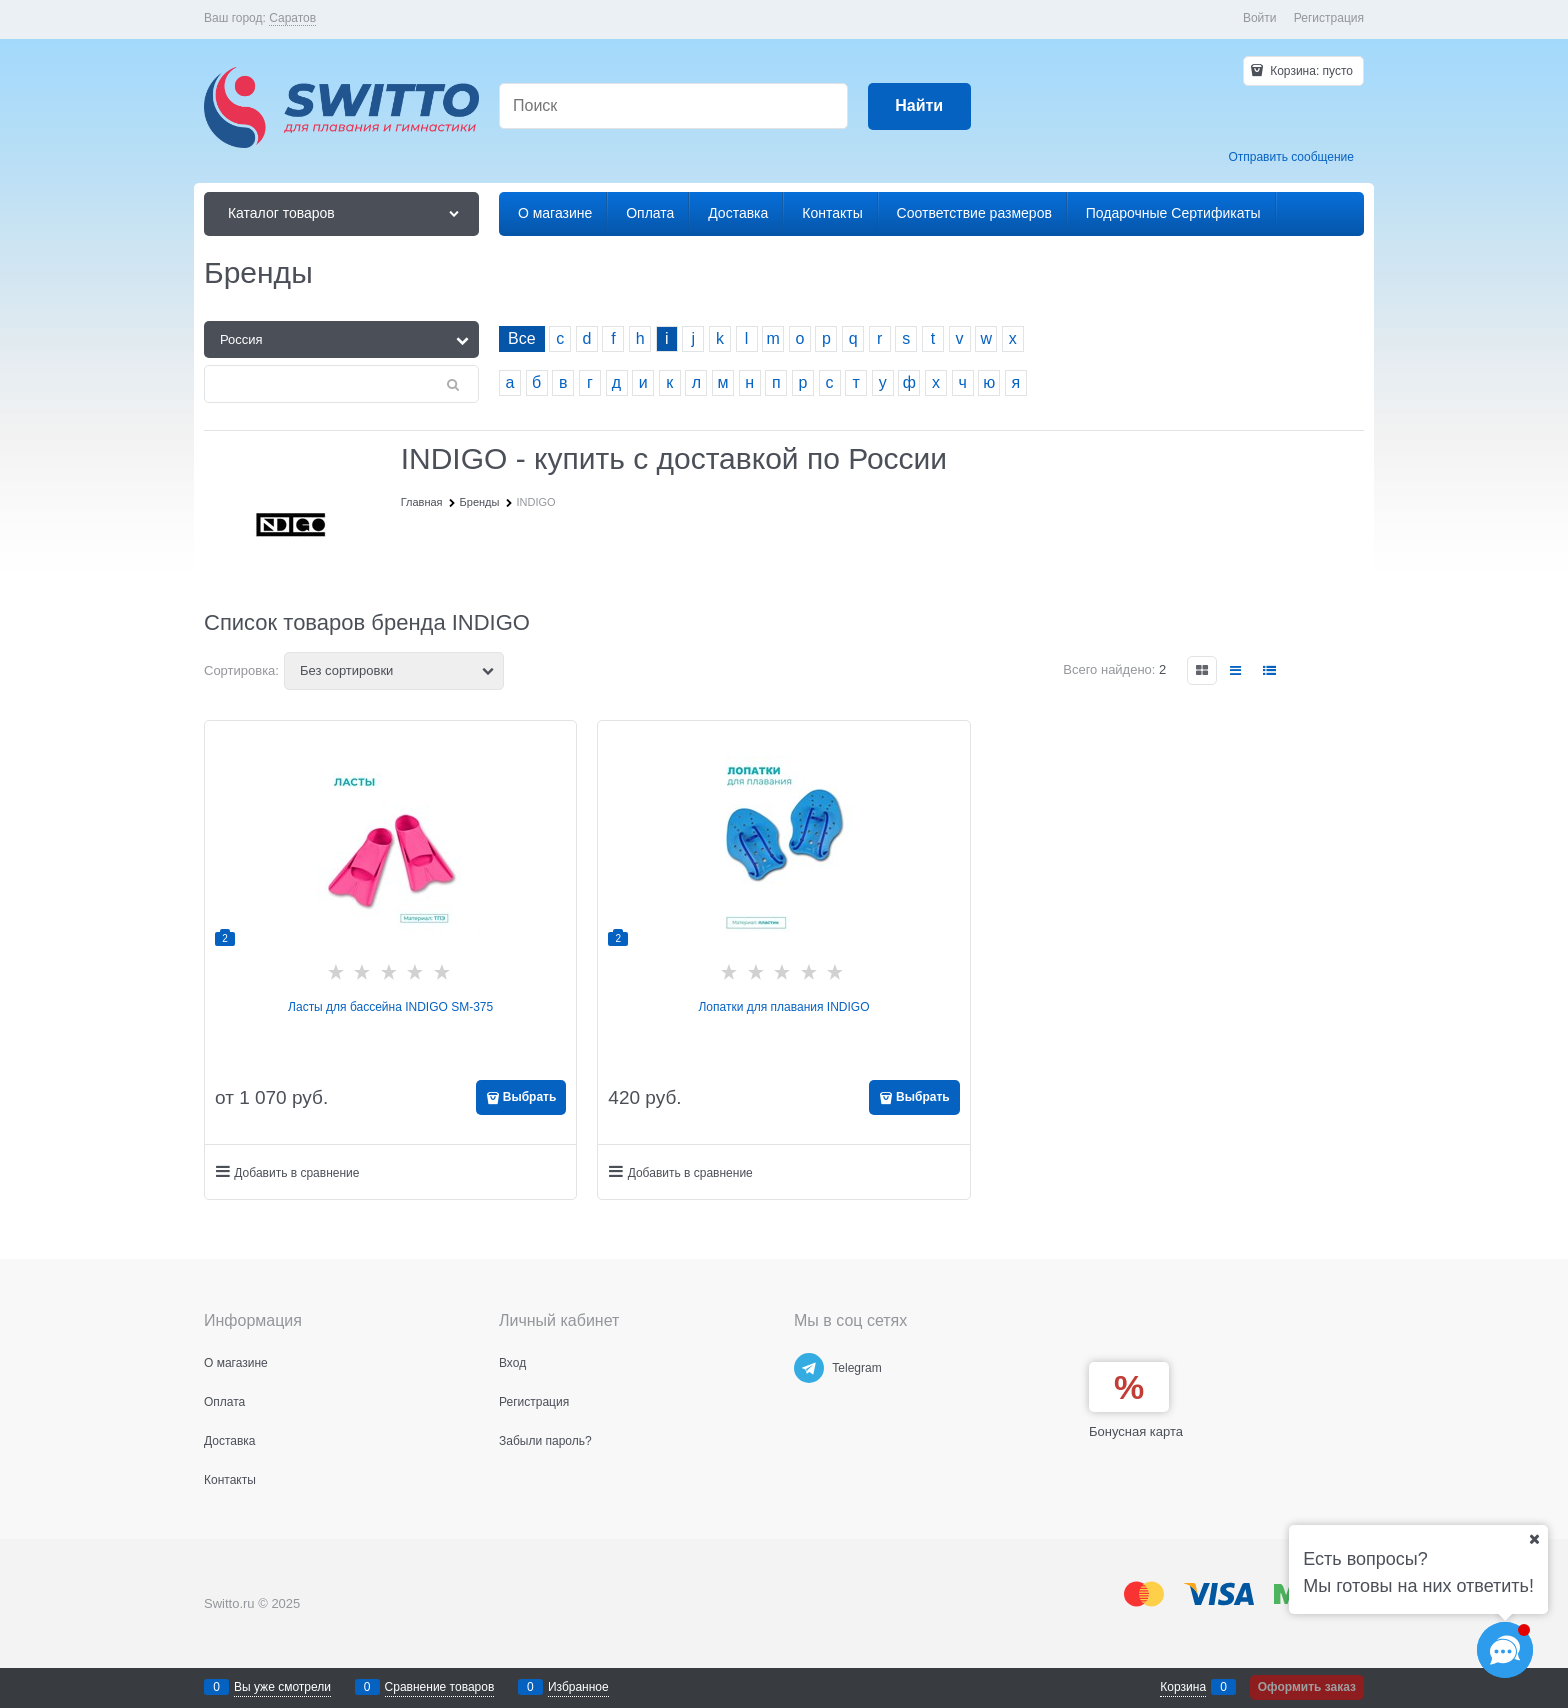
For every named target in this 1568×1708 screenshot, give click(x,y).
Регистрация (1329, 18)
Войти (1260, 18)
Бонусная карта (1136, 1431)
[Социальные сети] (1505, 1650)
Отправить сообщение (1291, 157)
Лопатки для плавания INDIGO (783, 1007)
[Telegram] (809, 1368)
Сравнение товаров (440, 1687)
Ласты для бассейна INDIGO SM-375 (390, 1007)
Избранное (578, 1687)
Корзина (1183, 1687)
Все (522, 338)
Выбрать (530, 1097)
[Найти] (919, 106)
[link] (292, 18)
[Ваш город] (1534, 1539)
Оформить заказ (1307, 1687)
